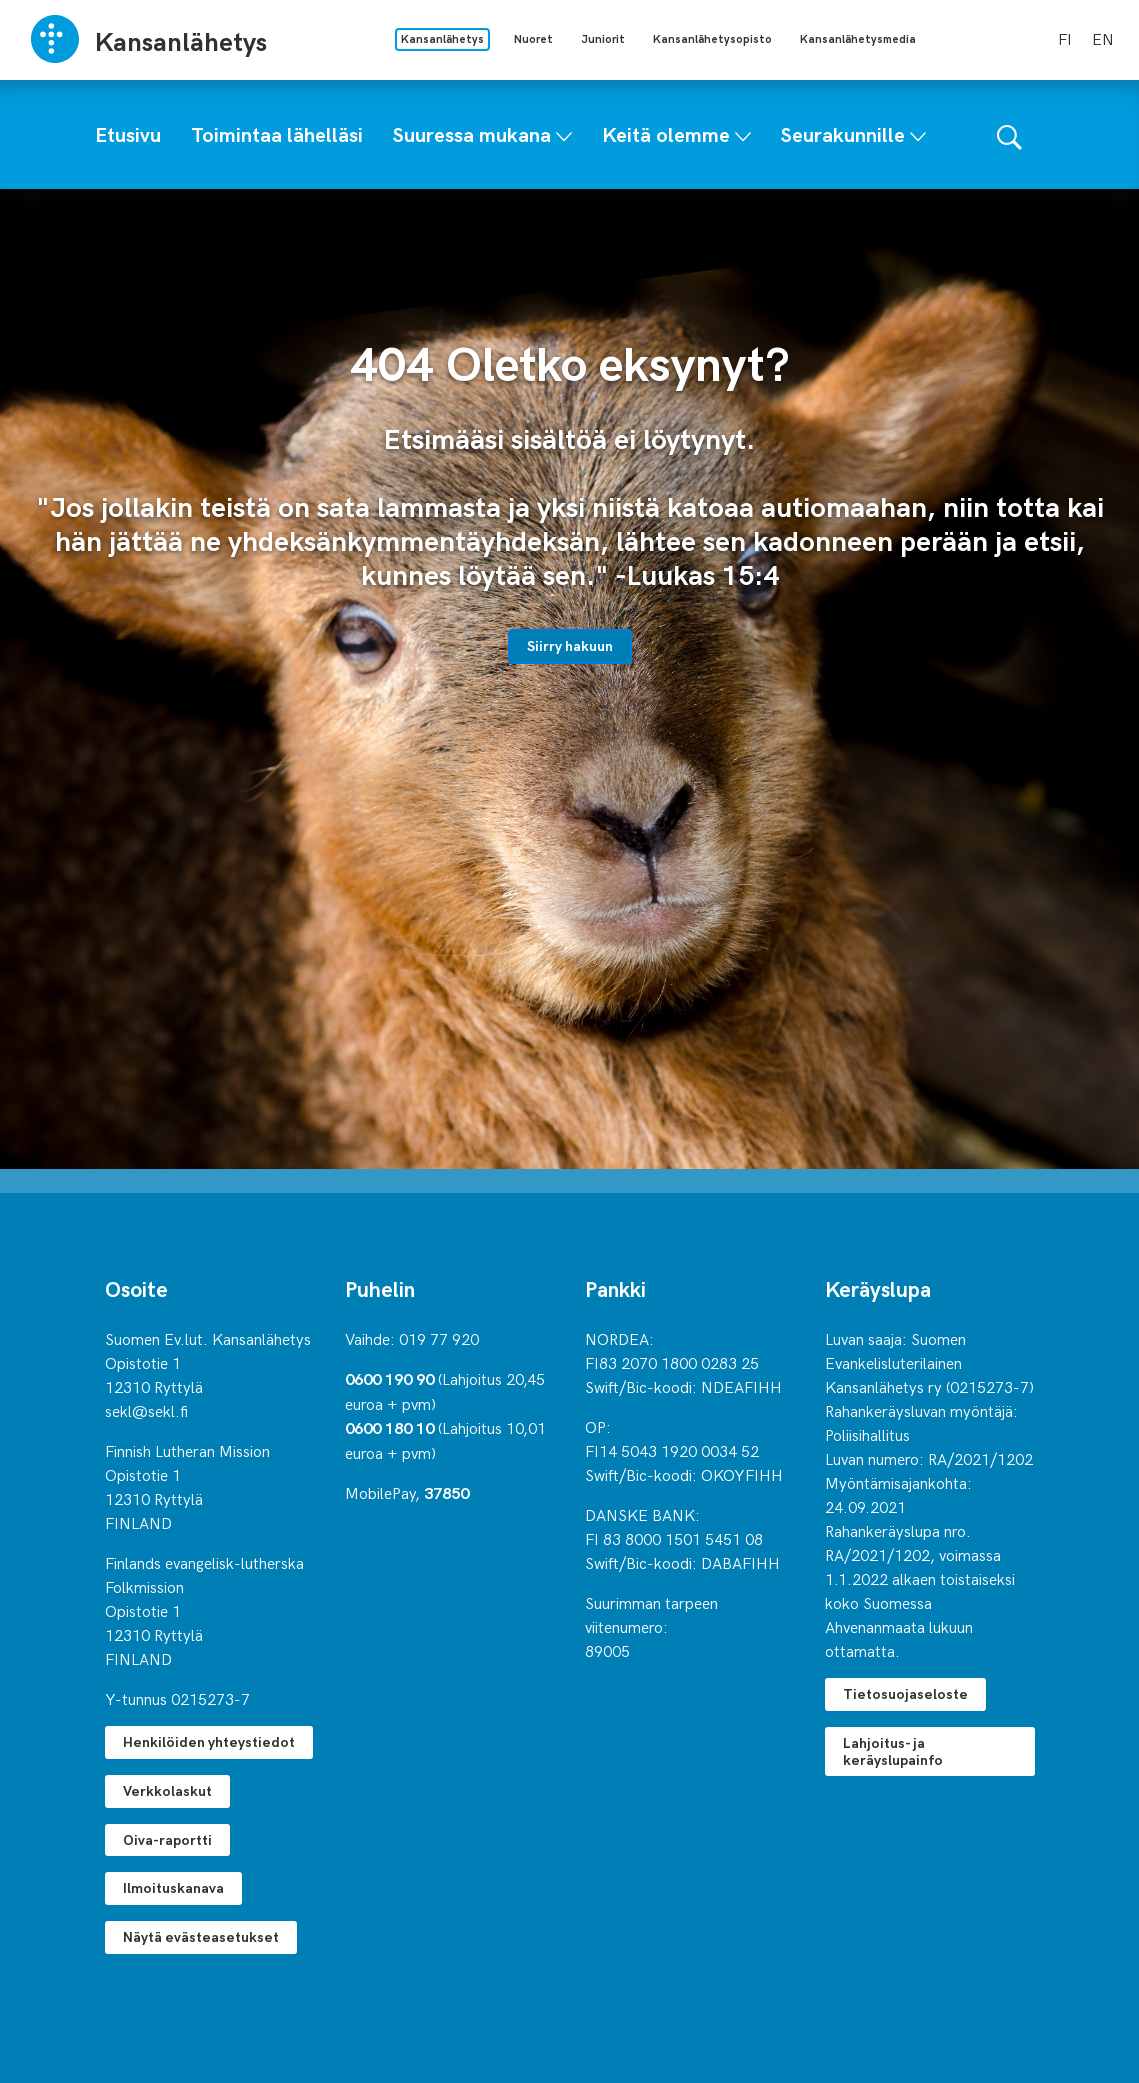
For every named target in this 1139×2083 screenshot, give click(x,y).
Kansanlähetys (442, 38)
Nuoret (533, 38)
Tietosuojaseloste (905, 1693)
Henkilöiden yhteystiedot (209, 1741)
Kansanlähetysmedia (858, 38)
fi (1065, 38)
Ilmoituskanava (173, 1887)
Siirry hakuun (570, 645)
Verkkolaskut (167, 1790)
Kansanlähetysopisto (712, 38)
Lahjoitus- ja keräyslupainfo (893, 1751)
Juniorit (603, 38)
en (1103, 38)
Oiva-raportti (167, 1839)
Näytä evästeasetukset (201, 1936)
